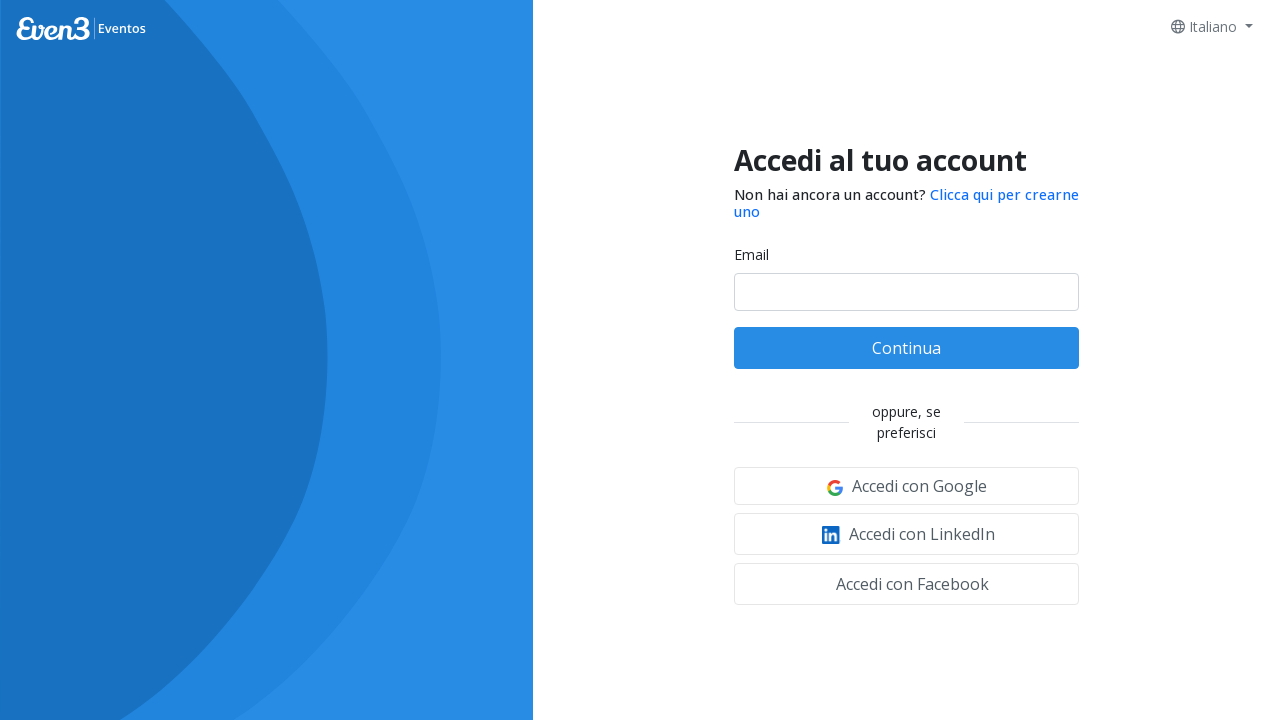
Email (751, 254)
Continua (906, 348)
